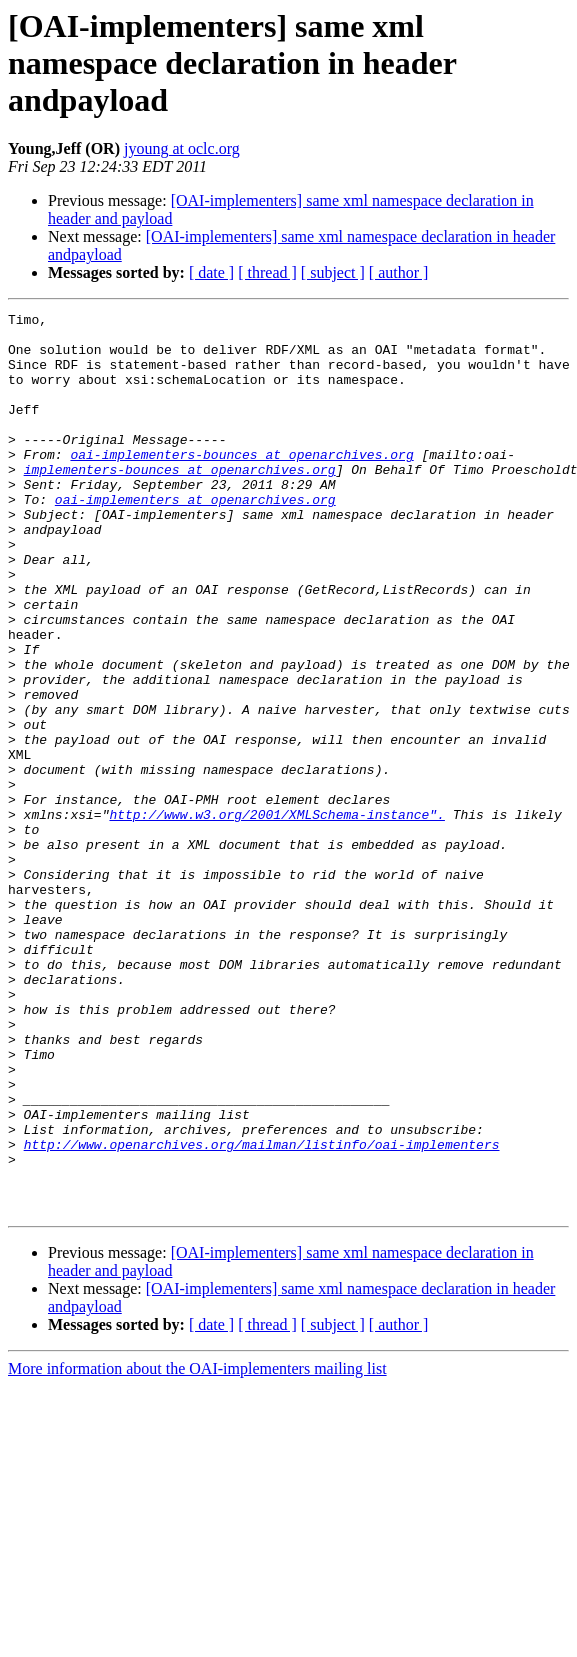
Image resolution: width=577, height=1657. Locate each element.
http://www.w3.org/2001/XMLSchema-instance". (276, 916)
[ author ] (399, 272)
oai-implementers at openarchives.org (195, 538)
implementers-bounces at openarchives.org (180, 502)
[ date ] (211, 272)
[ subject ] (333, 272)
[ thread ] (267, 272)
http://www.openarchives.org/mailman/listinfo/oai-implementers (262, 1312)
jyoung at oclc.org (182, 148)
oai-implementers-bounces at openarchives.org (241, 484)
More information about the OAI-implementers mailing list (197, 1548)
